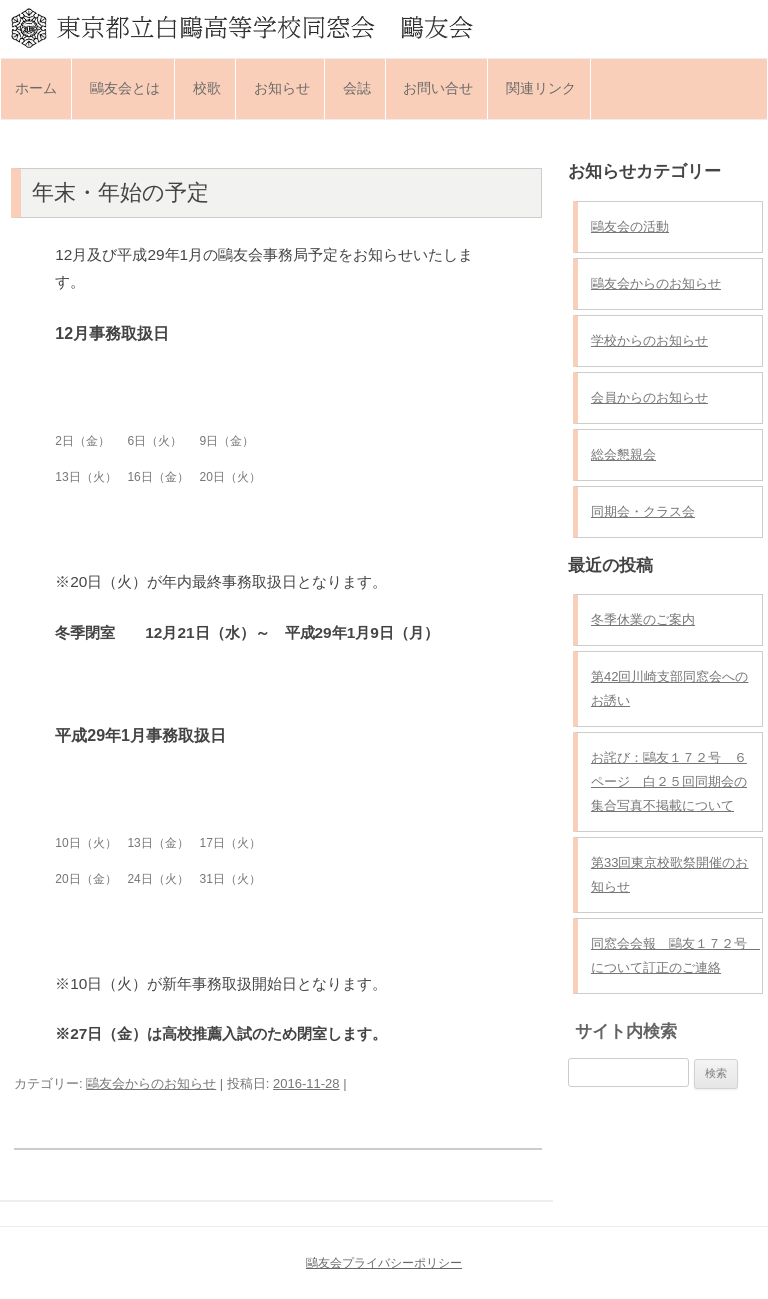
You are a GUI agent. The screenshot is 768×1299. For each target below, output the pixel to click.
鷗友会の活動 (630, 226)
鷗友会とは (125, 88)
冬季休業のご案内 (643, 619)
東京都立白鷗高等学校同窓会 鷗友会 (384, 27)
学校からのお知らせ (649, 340)
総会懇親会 (623, 454)
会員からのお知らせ (649, 397)
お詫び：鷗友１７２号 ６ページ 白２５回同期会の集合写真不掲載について (669, 781)
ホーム (36, 88)
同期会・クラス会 (643, 511)
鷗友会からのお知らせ (151, 1083)
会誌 (357, 88)
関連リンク (541, 88)
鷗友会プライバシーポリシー (384, 1263)
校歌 (207, 88)
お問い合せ (438, 88)
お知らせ (282, 88)
